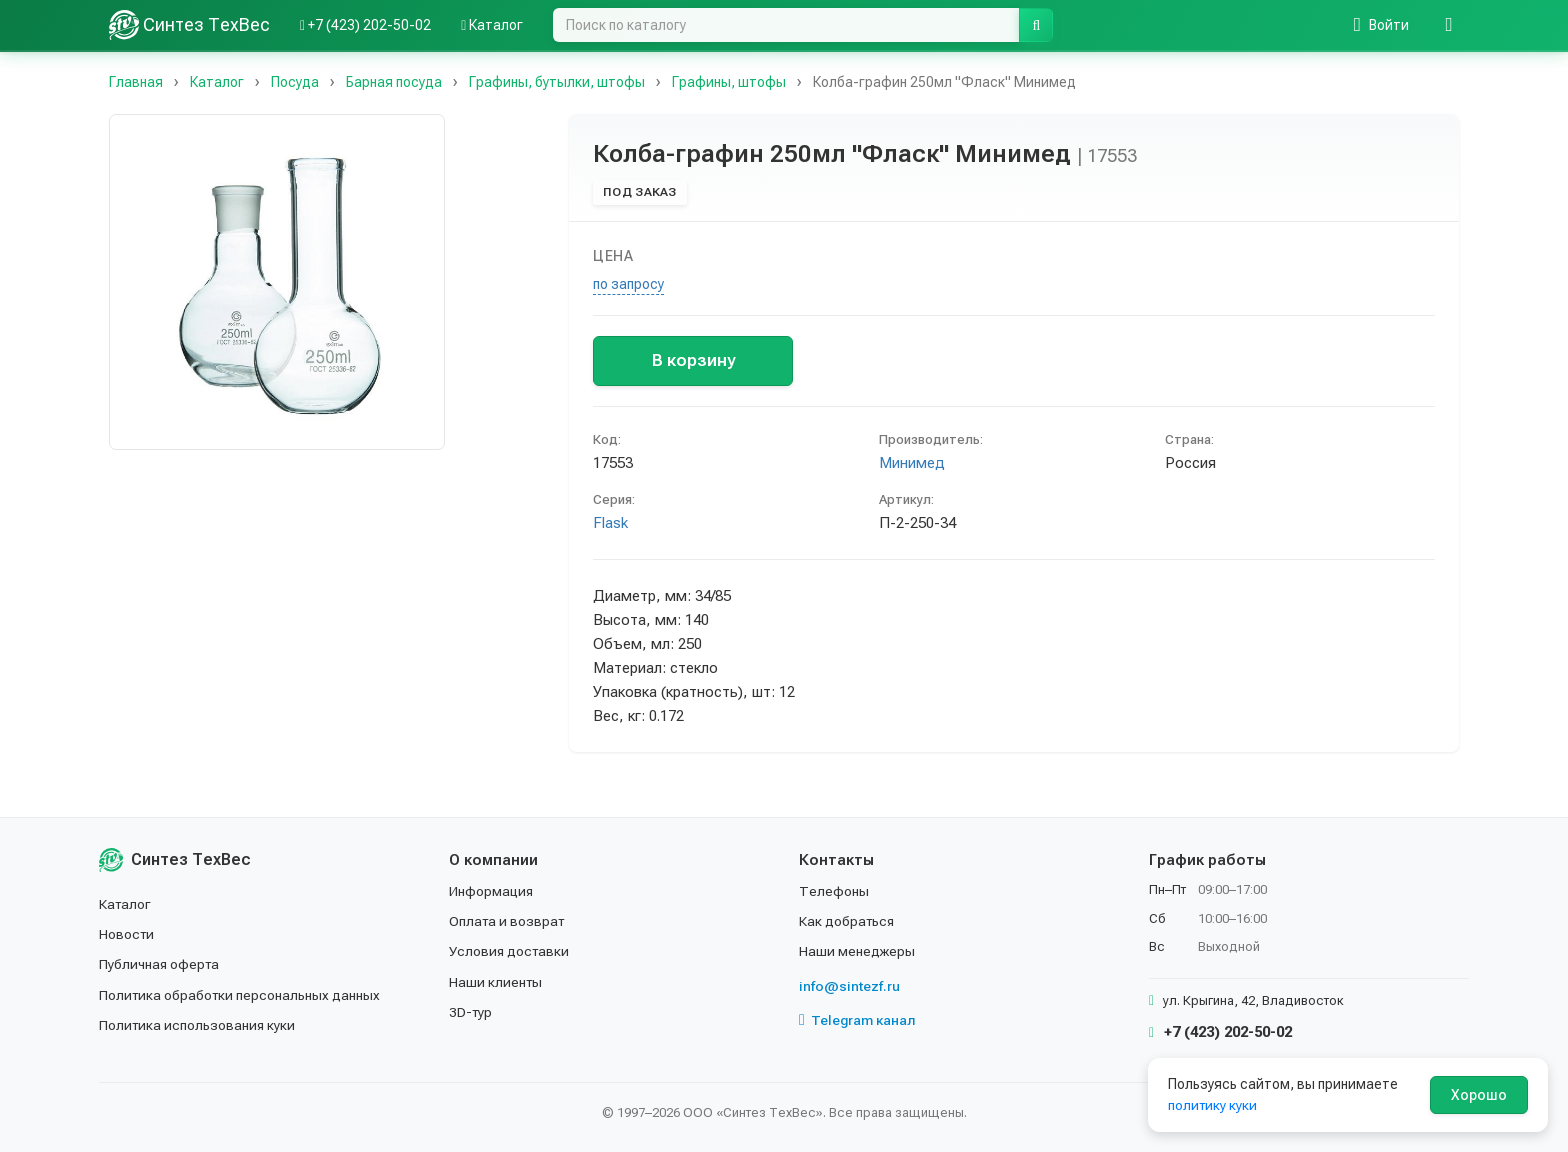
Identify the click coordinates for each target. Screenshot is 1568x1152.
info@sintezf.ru (849, 986)
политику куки (1213, 1105)
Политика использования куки (198, 1025)
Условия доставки (510, 951)
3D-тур (471, 1012)
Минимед (912, 463)
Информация (492, 891)
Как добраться (848, 921)
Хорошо (1479, 1095)
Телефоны (834, 891)
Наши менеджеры (857, 951)
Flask (610, 523)
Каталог (126, 904)
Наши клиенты (496, 982)
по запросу (628, 284)
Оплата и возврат (508, 921)
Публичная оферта (160, 964)
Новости (127, 934)
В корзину (693, 360)
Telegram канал (858, 1020)
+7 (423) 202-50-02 (1220, 1032)
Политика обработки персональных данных (241, 995)
